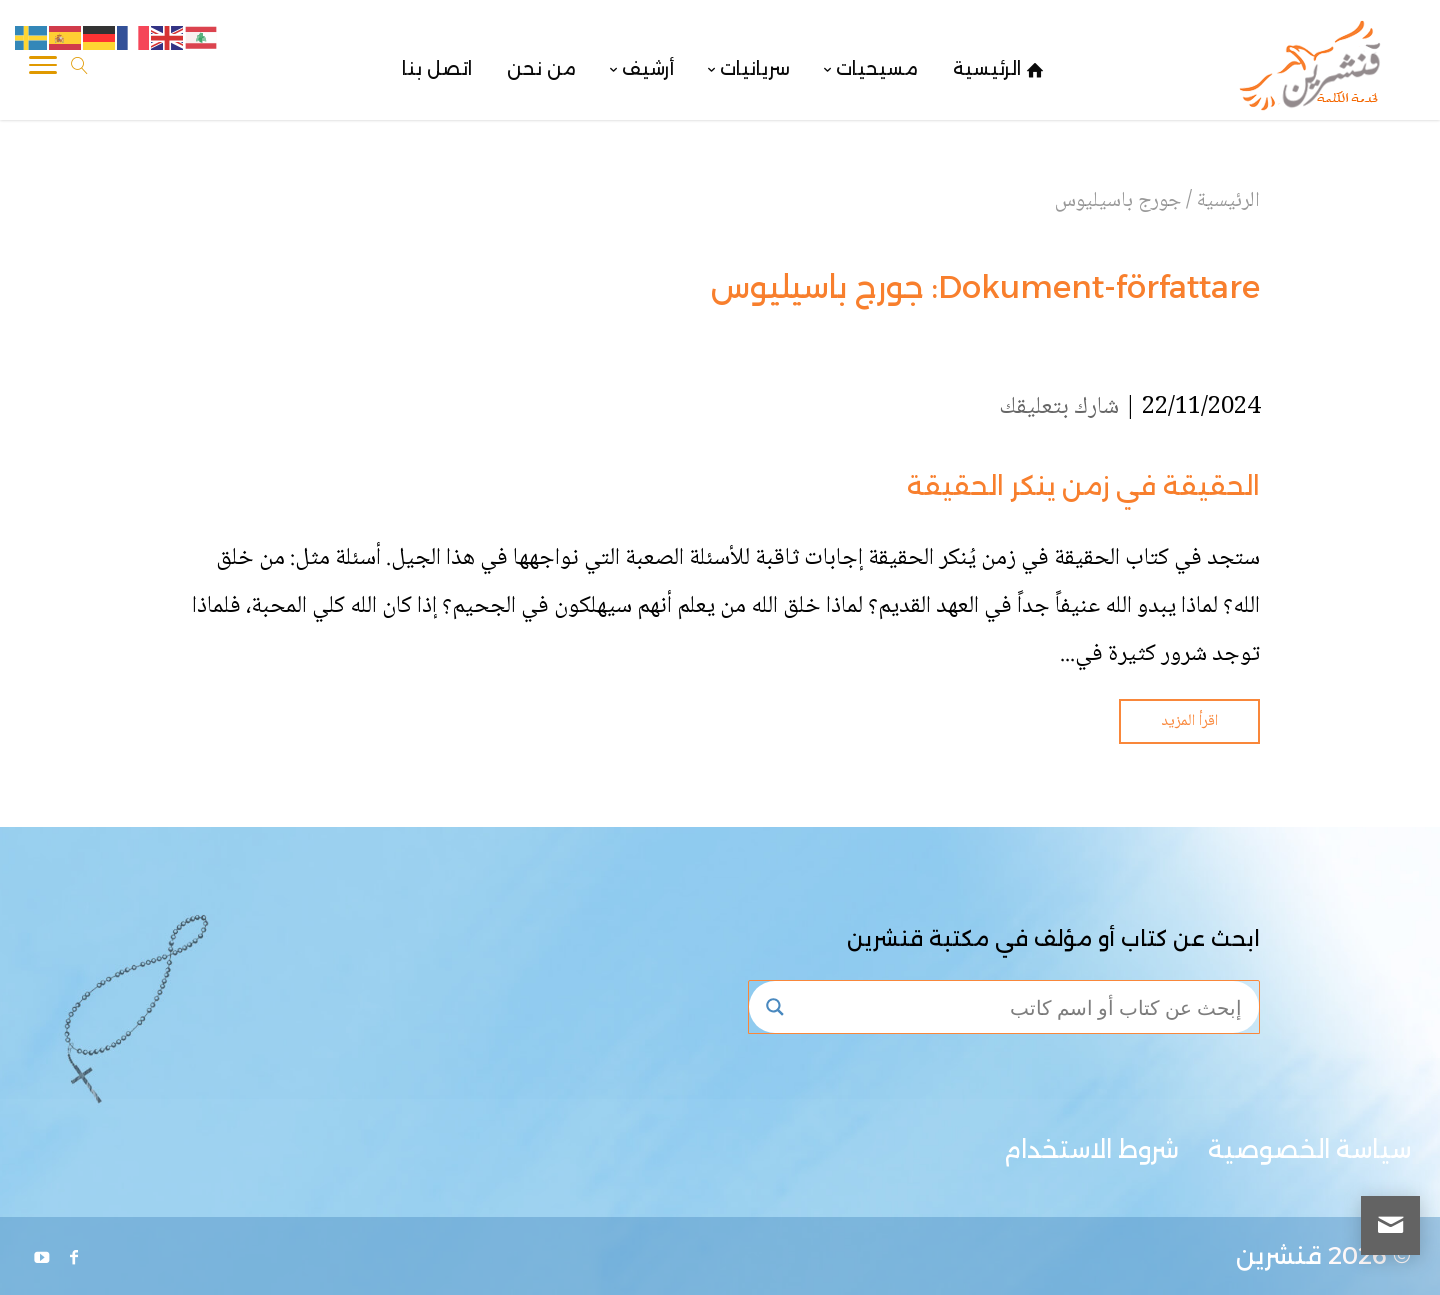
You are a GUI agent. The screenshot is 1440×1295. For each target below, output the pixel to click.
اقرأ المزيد (1189, 721)
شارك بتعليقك (1059, 407)
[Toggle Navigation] (43, 69)
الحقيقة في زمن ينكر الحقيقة (1083, 486)
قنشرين (1279, 1255)
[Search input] (1023, 1007)
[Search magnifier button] (775, 1007)
